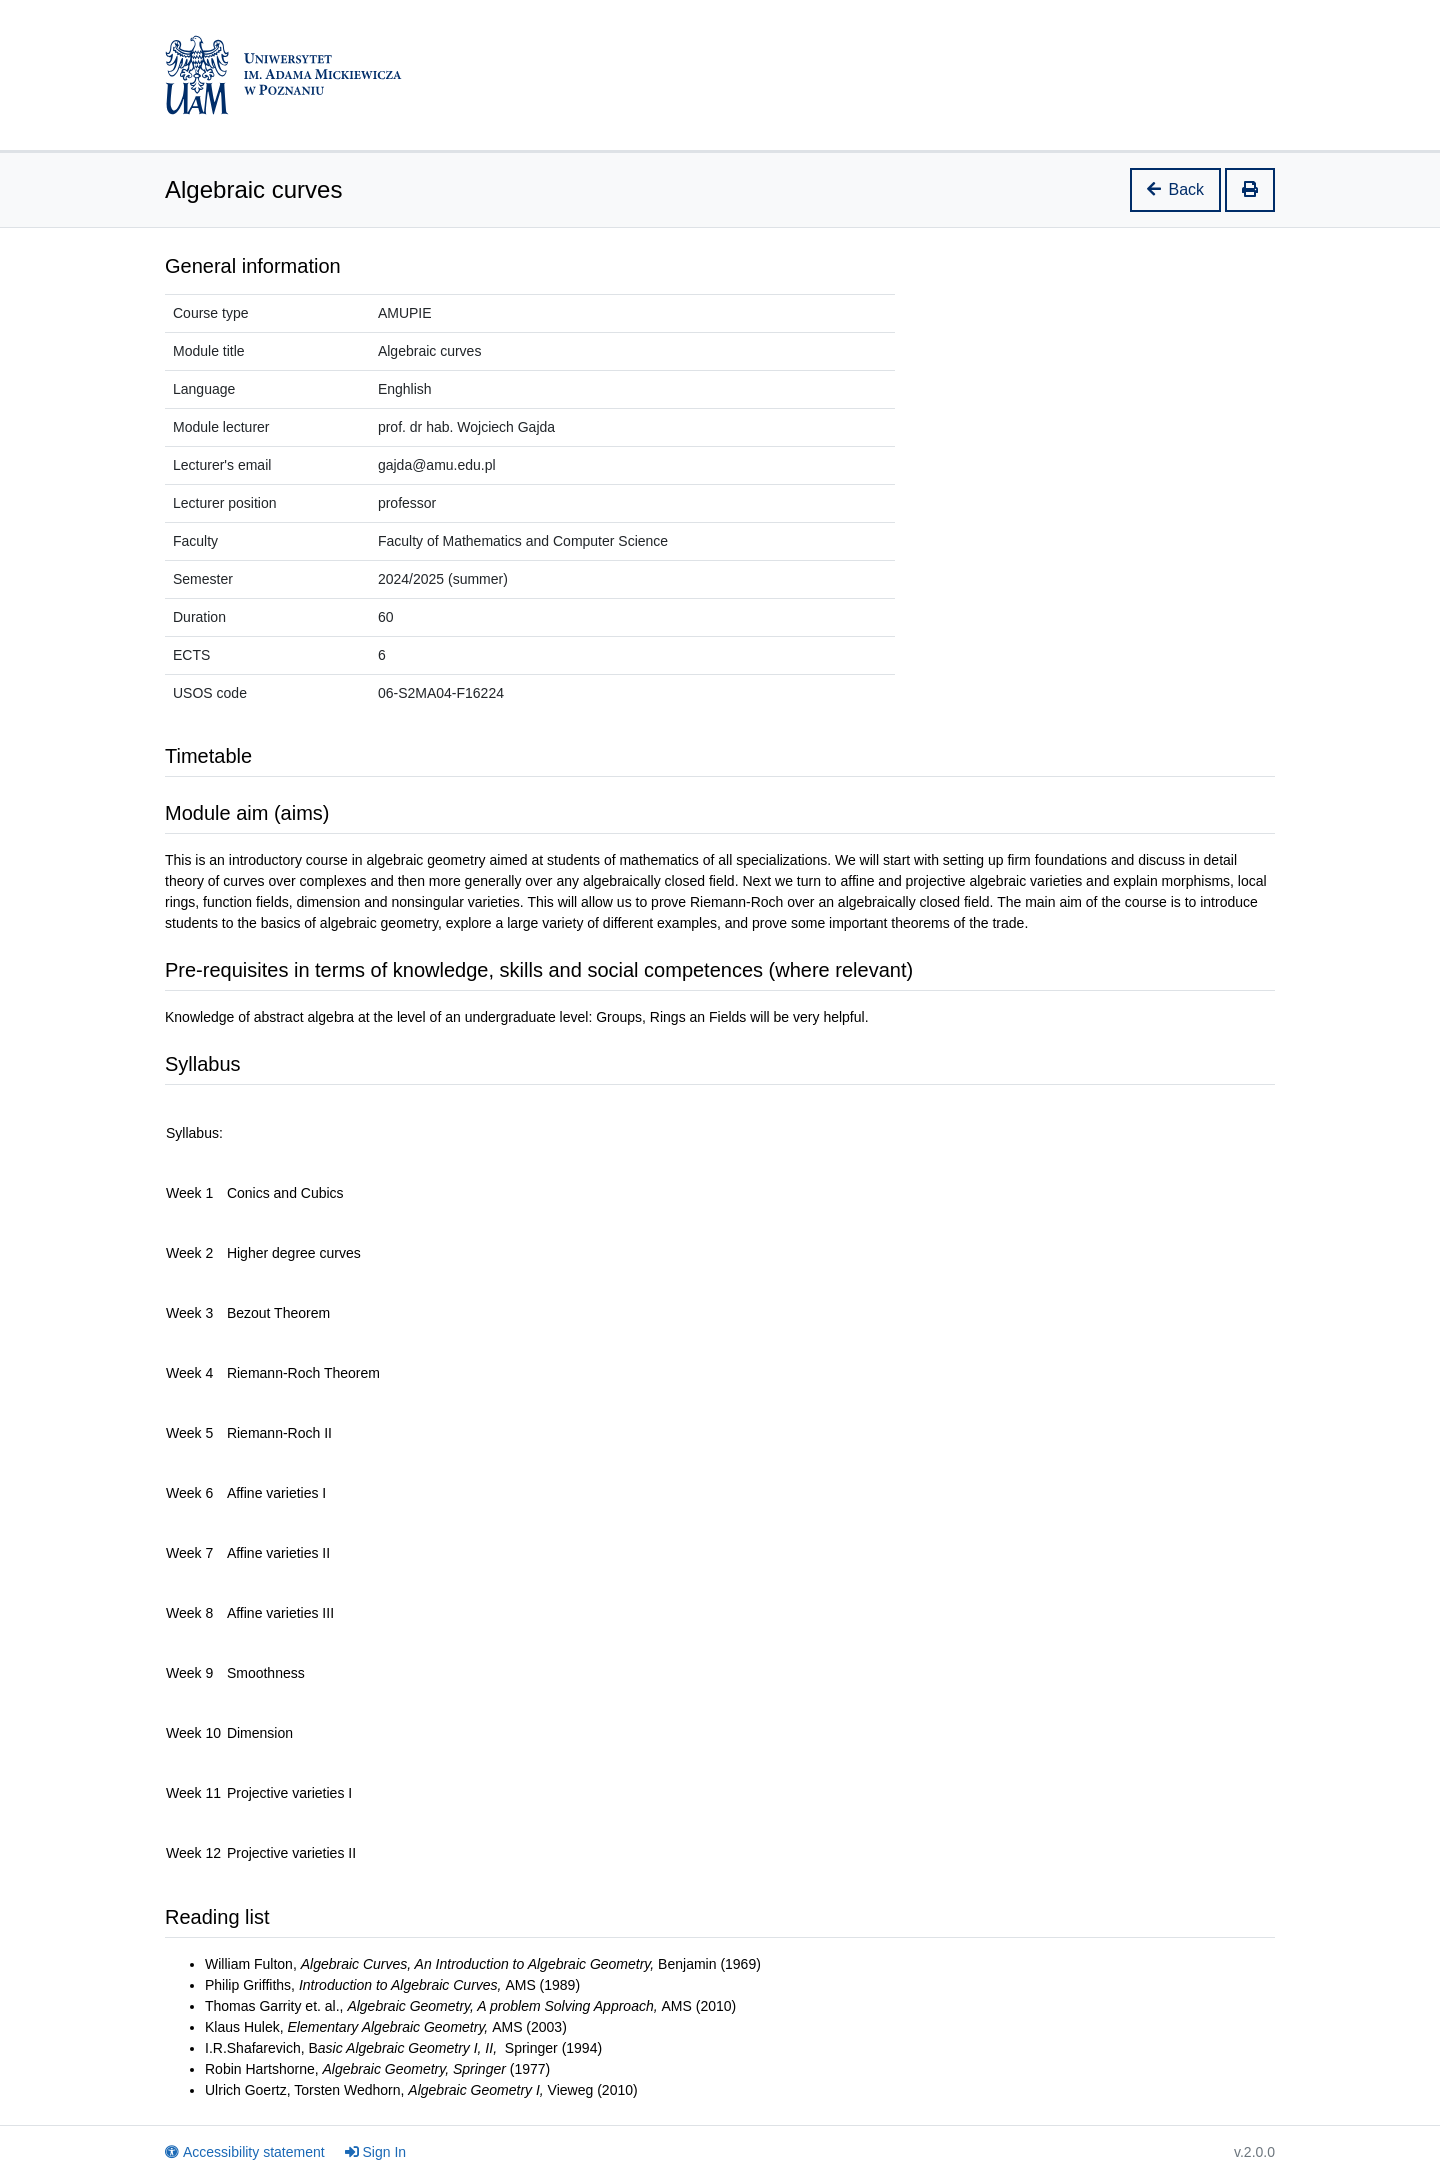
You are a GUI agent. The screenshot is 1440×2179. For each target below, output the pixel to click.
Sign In (376, 2152)
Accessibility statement (245, 2152)
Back (1176, 189)
